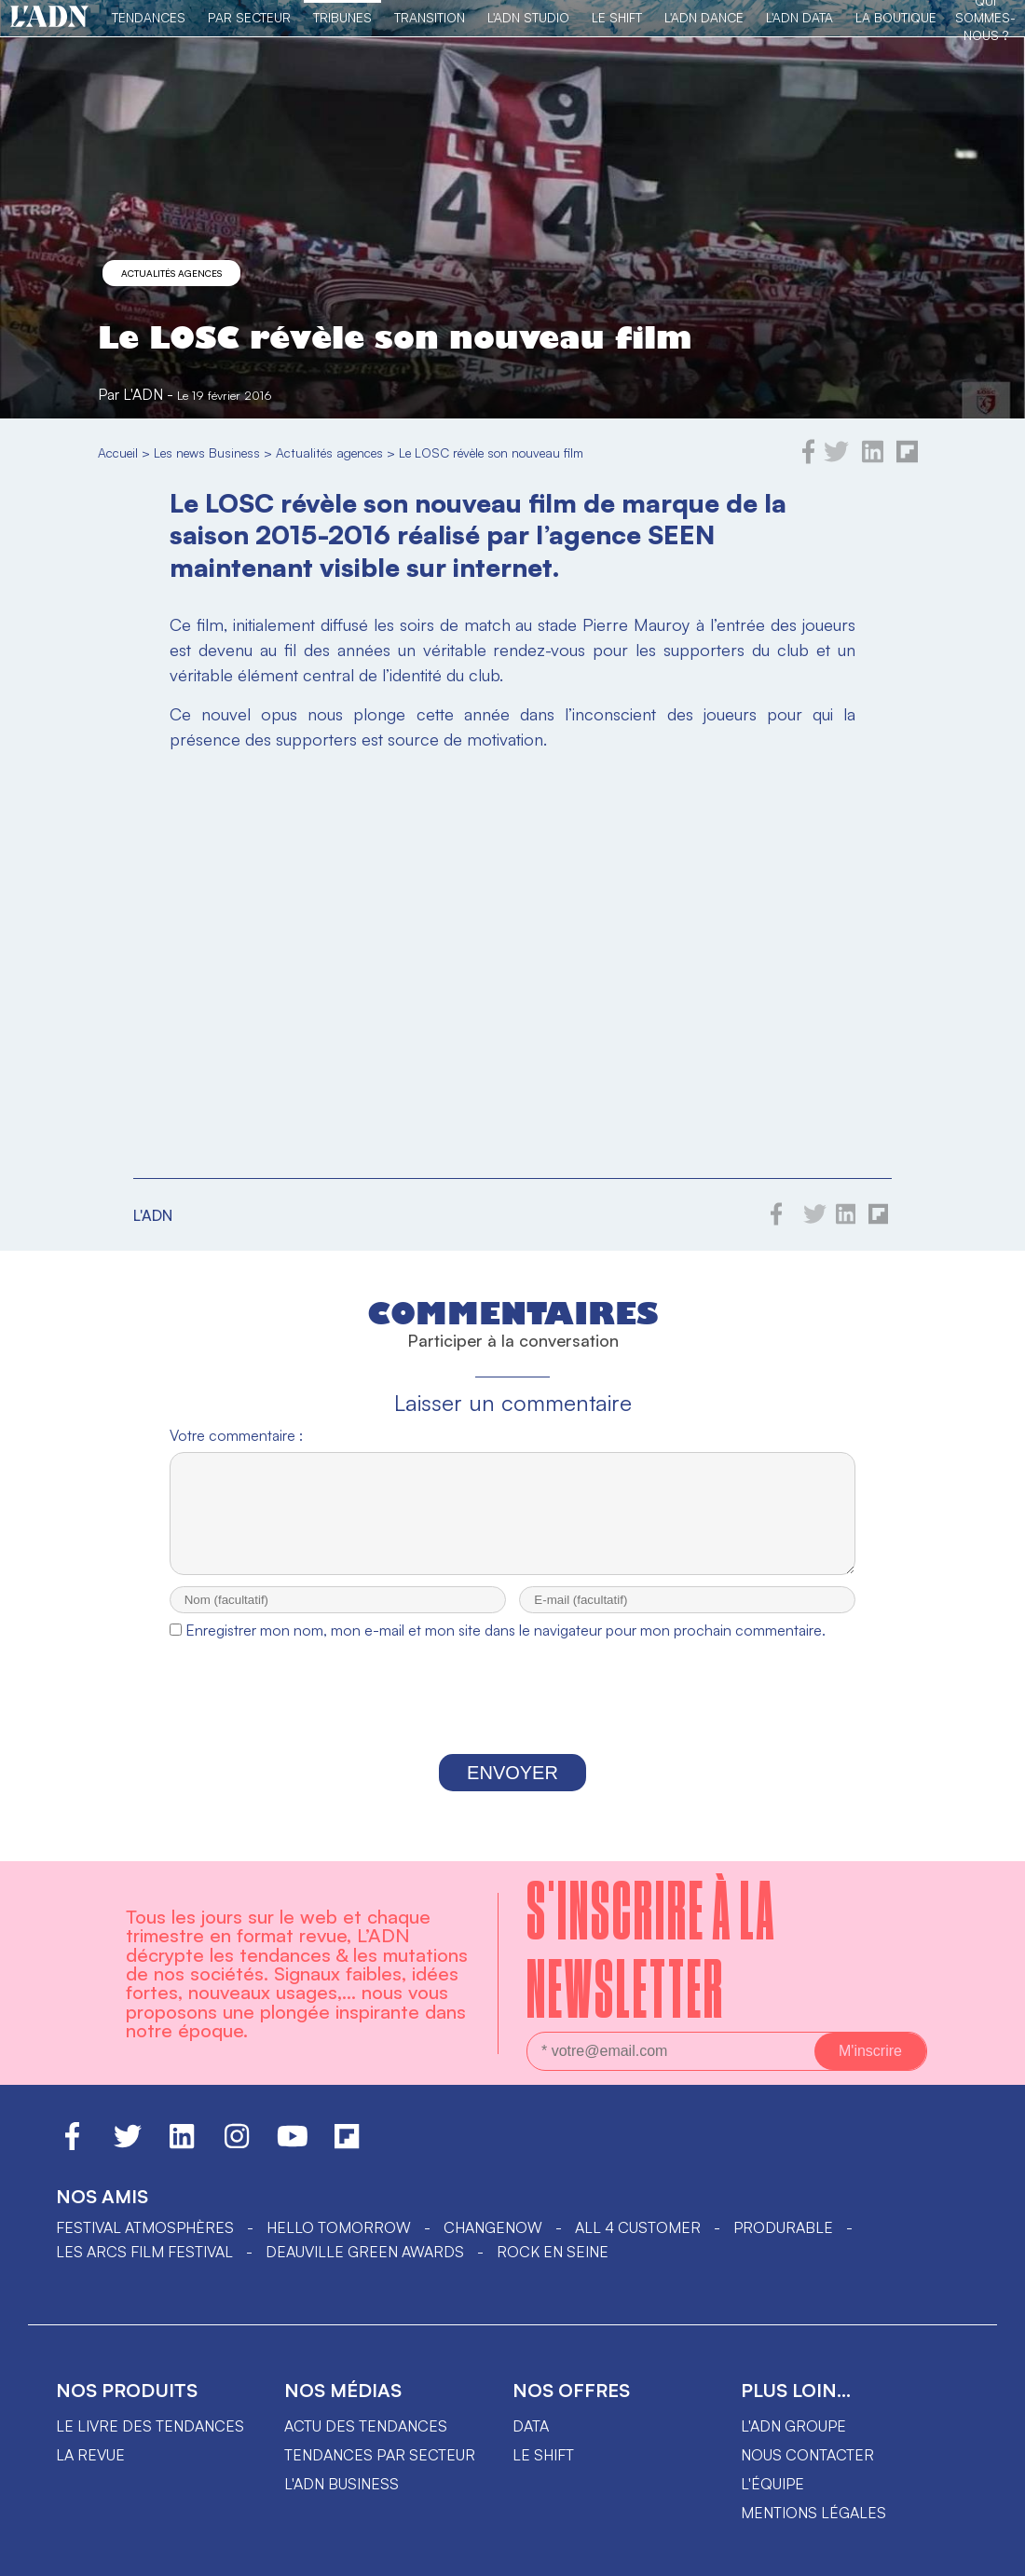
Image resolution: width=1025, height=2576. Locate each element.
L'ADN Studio (528, 17)
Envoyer (512, 1789)
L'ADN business (341, 2500)
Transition (429, 17)
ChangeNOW (493, 2244)
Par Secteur (249, 17)
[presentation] (512, 1718)
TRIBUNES (342, 17)
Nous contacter (807, 2471)
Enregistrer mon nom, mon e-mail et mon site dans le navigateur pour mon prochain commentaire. (505, 1646)
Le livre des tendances (150, 2442)
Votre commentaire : (236, 1435)
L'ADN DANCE (704, 17)
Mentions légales (813, 2529)
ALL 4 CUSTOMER (638, 2244)
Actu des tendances (365, 2442)
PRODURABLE (783, 2244)
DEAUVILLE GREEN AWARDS (365, 2268)
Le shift (543, 2471)
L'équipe (772, 2500)
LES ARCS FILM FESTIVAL (144, 2268)
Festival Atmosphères (145, 2244)
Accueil (118, 452)
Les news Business (207, 452)
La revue (90, 2471)
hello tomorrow (338, 2244)
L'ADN (143, 394)
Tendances (148, 17)
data (530, 2442)
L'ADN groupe (793, 2442)
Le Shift (617, 17)
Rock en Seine (552, 2268)
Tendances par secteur (379, 2471)
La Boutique (895, 17)
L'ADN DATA (799, 17)
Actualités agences (171, 273)
